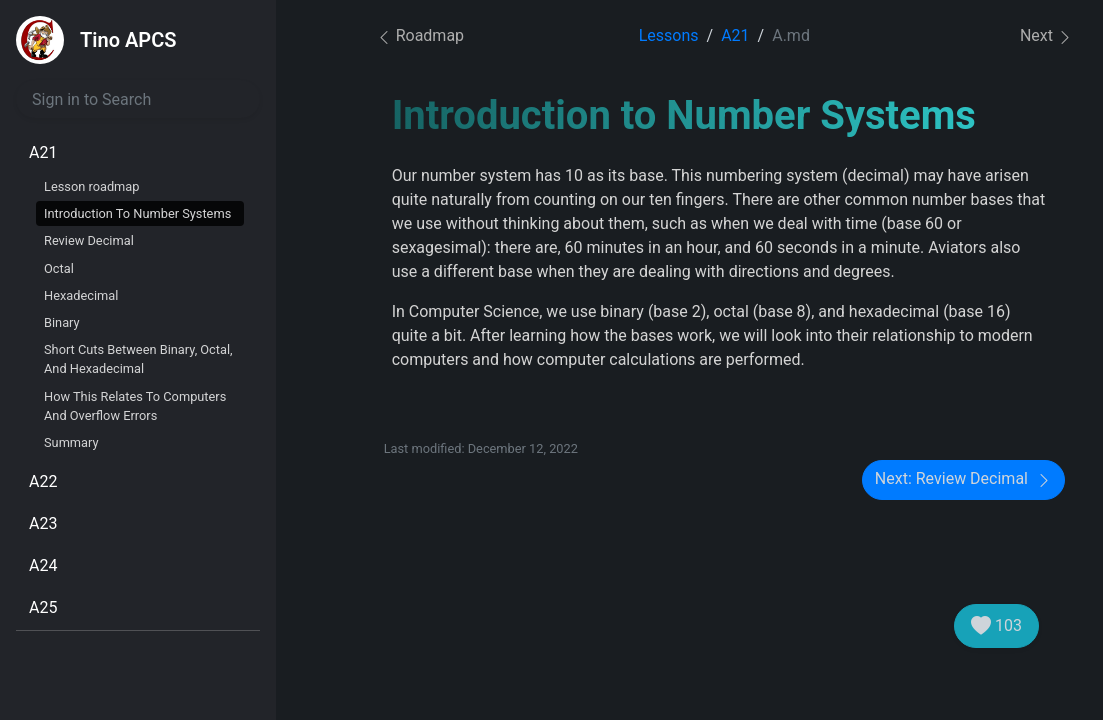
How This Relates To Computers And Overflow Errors (135, 406)
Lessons (669, 35)
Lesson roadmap (91, 186)
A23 (43, 523)
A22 (43, 481)
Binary (62, 322)
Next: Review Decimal (963, 479)
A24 (43, 565)
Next (1046, 36)
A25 (43, 607)
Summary (71, 442)
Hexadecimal (81, 295)
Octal (59, 268)
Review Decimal (89, 240)
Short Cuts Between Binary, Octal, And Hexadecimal (138, 359)
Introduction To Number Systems (137, 213)
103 (996, 626)
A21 (43, 152)
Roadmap (420, 35)
